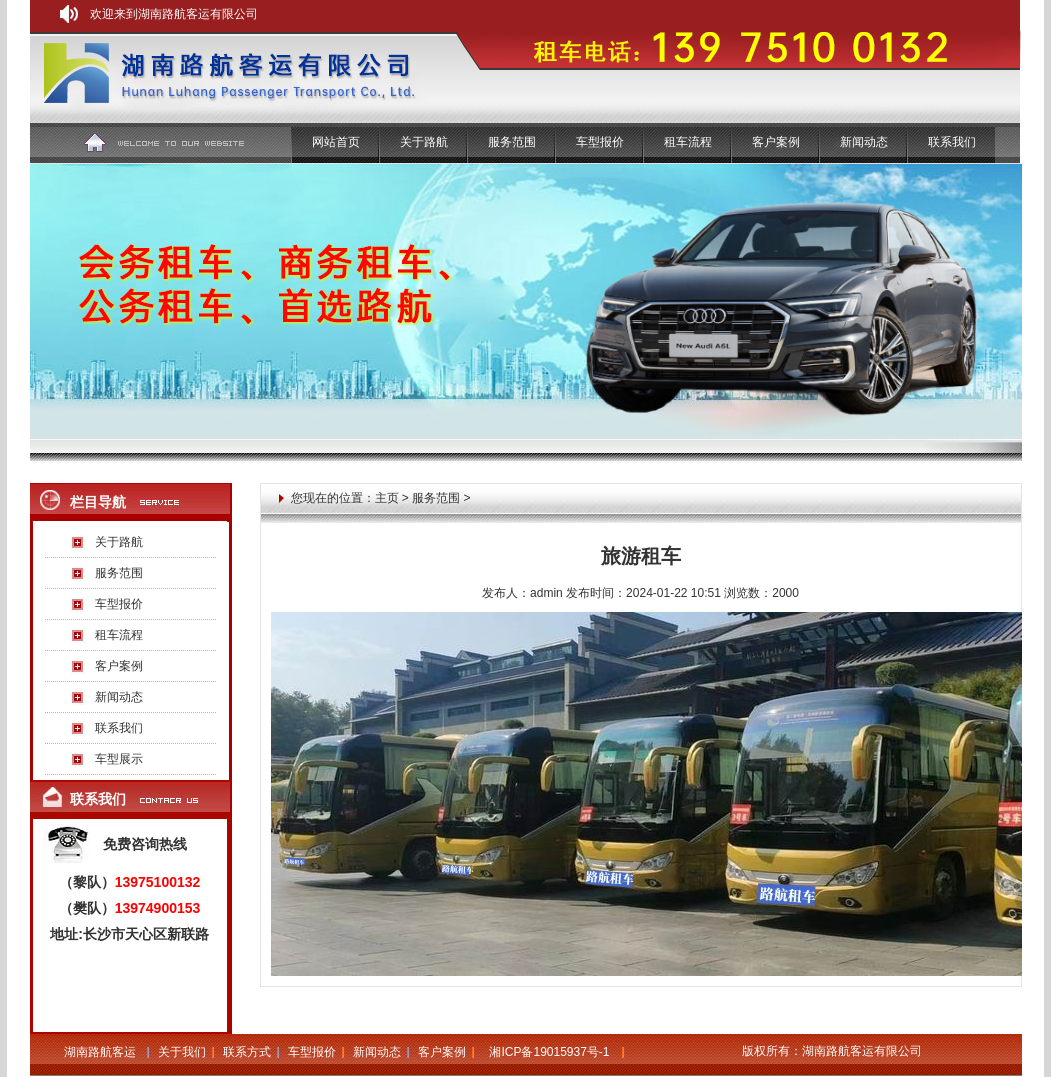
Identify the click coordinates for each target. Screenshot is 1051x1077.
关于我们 (182, 1052)
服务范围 (119, 573)
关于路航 (424, 142)
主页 (387, 498)
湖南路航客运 (100, 1052)
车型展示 (119, 759)
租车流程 (688, 142)
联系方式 (247, 1052)
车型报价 (600, 142)
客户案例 (776, 142)
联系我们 (952, 142)
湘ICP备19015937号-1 (549, 1052)
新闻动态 (864, 142)
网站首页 (336, 142)
